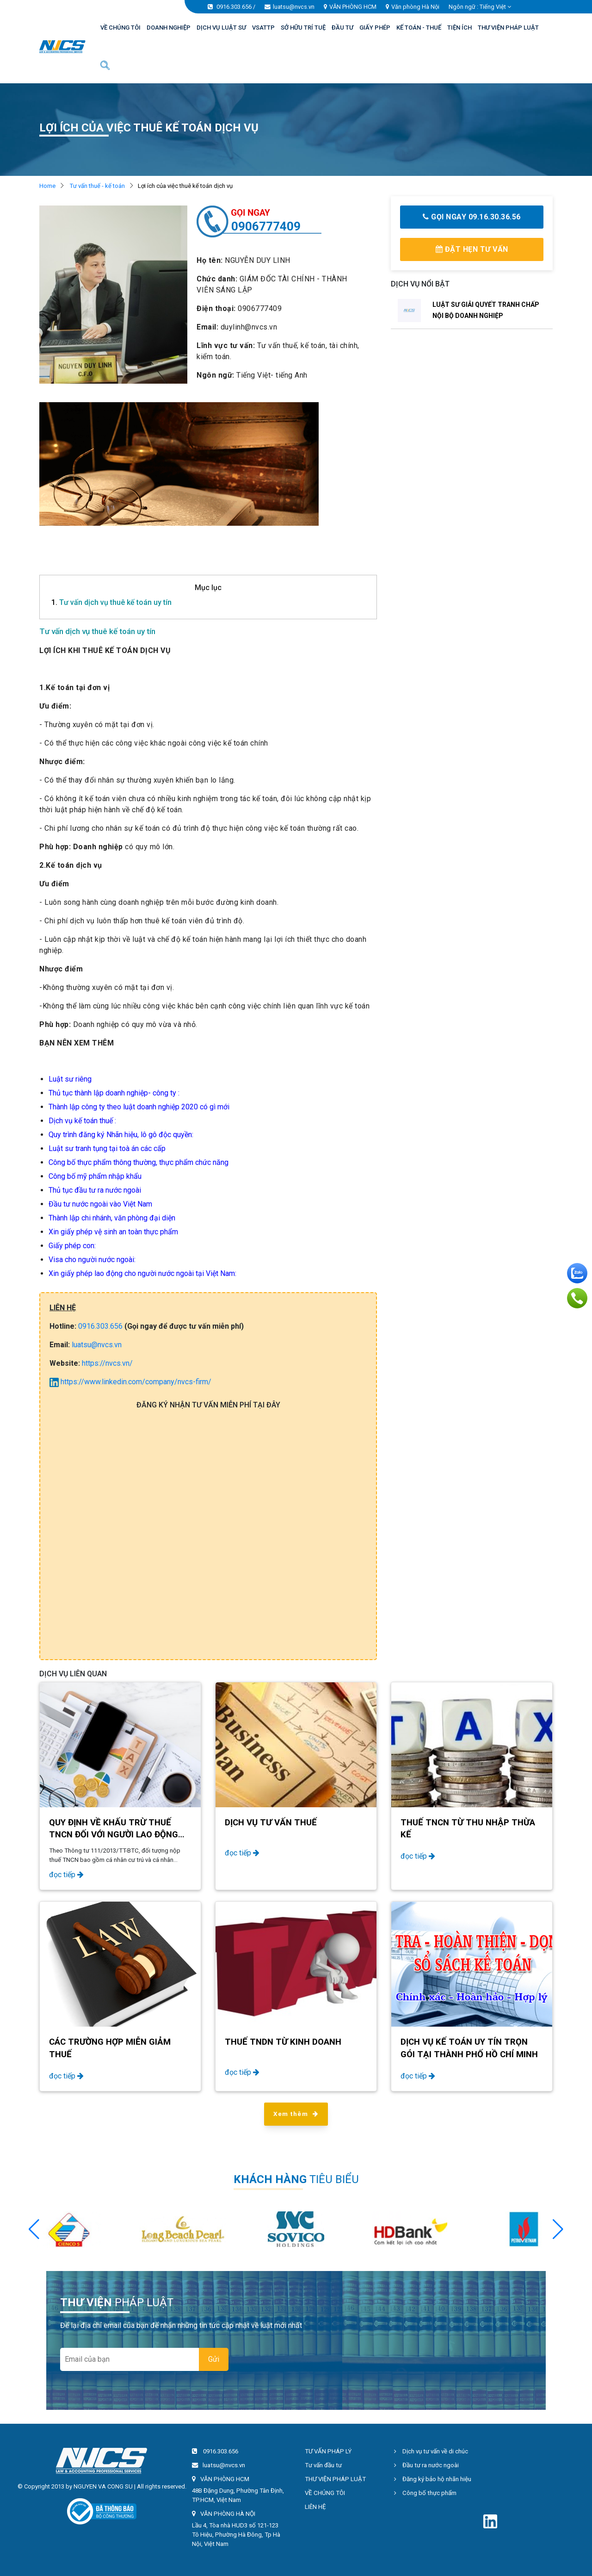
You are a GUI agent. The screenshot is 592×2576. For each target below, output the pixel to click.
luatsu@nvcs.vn (293, 6)
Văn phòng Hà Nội (415, 6)
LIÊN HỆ (315, 2506)
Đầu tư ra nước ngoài (426, 2465)
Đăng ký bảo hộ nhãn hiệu (432, 2479)
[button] (558, 2229)
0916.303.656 (234, 6)
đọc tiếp (66, 1874)
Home (47, 185)
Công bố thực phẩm (425, 2492)
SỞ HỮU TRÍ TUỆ (303, 27)
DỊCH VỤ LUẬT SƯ (221, 27)
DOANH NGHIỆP (169, 27)
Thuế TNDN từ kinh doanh (283, 2042)
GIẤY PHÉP (374, 27)
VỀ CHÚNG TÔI (120, 27)
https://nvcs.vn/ (107, 1363)
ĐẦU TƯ (342, 27)
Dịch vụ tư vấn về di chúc (431, 2451)
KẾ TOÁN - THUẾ (418, 27)
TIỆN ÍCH (459, 27)
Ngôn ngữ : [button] (480, 6)
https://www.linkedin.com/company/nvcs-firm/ (130, 1381)
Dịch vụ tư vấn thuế (271, 1822)
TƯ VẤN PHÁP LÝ (328, 2451)
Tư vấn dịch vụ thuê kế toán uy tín (111, 602)
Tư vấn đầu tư (323, 2465)
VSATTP (263, 27)
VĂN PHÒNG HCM (352, 6)
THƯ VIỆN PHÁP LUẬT (508, 27)
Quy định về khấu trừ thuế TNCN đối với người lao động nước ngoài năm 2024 (113, 1834)
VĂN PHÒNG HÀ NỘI (227, 2513)
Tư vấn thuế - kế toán (97, 185)
